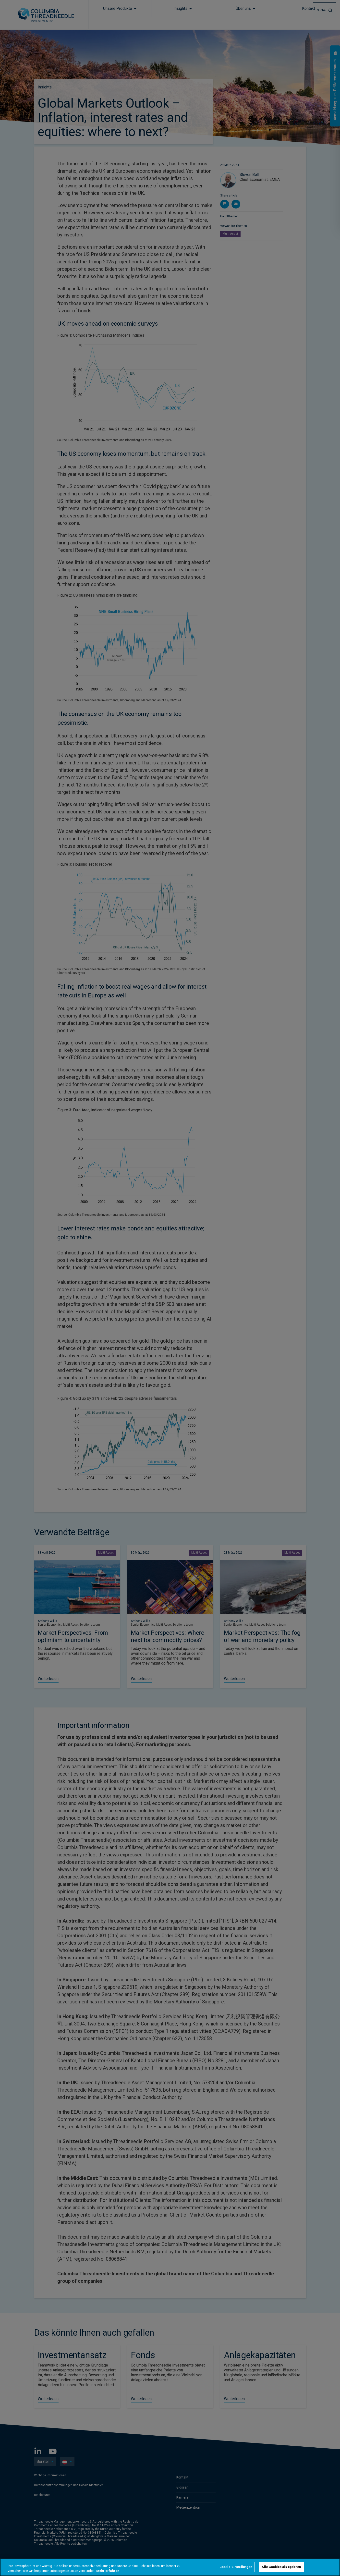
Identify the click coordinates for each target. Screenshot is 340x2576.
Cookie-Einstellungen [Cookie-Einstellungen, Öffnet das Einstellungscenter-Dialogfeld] (235, 2567)
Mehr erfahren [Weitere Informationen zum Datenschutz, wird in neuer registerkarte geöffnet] (107, 2571)
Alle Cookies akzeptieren (281, 2567)
